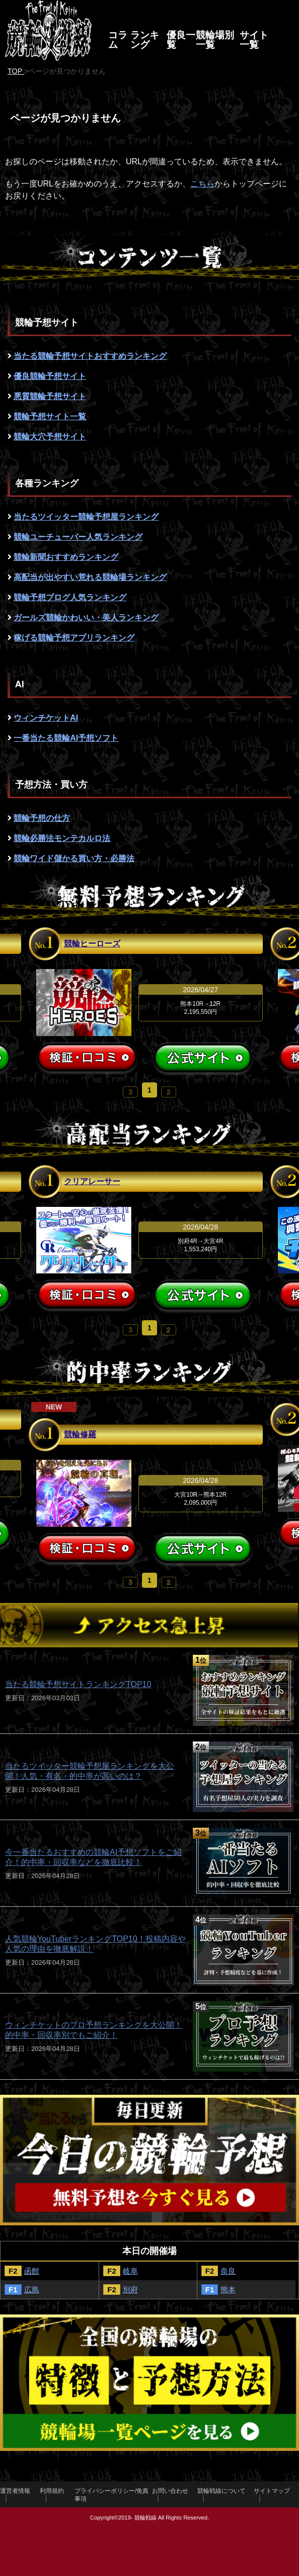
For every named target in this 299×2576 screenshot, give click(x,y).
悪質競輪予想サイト (50, 396)
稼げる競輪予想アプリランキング (74, 637)
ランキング (144, 40)
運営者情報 (15, 2490)
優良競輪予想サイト (50, 376)
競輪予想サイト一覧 (50, 416)
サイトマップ (272, 2490)
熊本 (228, 2289)
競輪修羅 (80, 1434)
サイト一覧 (254, 40)
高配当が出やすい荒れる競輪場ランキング (90, 577)
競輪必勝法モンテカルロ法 (62, 838)
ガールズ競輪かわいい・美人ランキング (86, 617)
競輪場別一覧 (215, 40)
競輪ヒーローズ (92, 943)
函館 (31, 2271)
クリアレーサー (92, 1181)
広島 (31, 2289)
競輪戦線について (221, 2490)
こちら (202, 183)
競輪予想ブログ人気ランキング (70, 597)
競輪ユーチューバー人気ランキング (78, 537)
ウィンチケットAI (46, 718)
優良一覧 (181, 40)
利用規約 (52, 2490)
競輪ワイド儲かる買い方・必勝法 (74, 858)
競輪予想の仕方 (42, 818)
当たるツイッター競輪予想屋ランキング (86, 516)
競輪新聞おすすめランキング (66, 557)
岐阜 (130, 2271)
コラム (117, 40)
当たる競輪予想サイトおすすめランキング (90, 356)
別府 (130, 2289)
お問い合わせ (170, 2490)
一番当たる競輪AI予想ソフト (66, 738)
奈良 (228, 2271)
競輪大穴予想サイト (50, 436)
